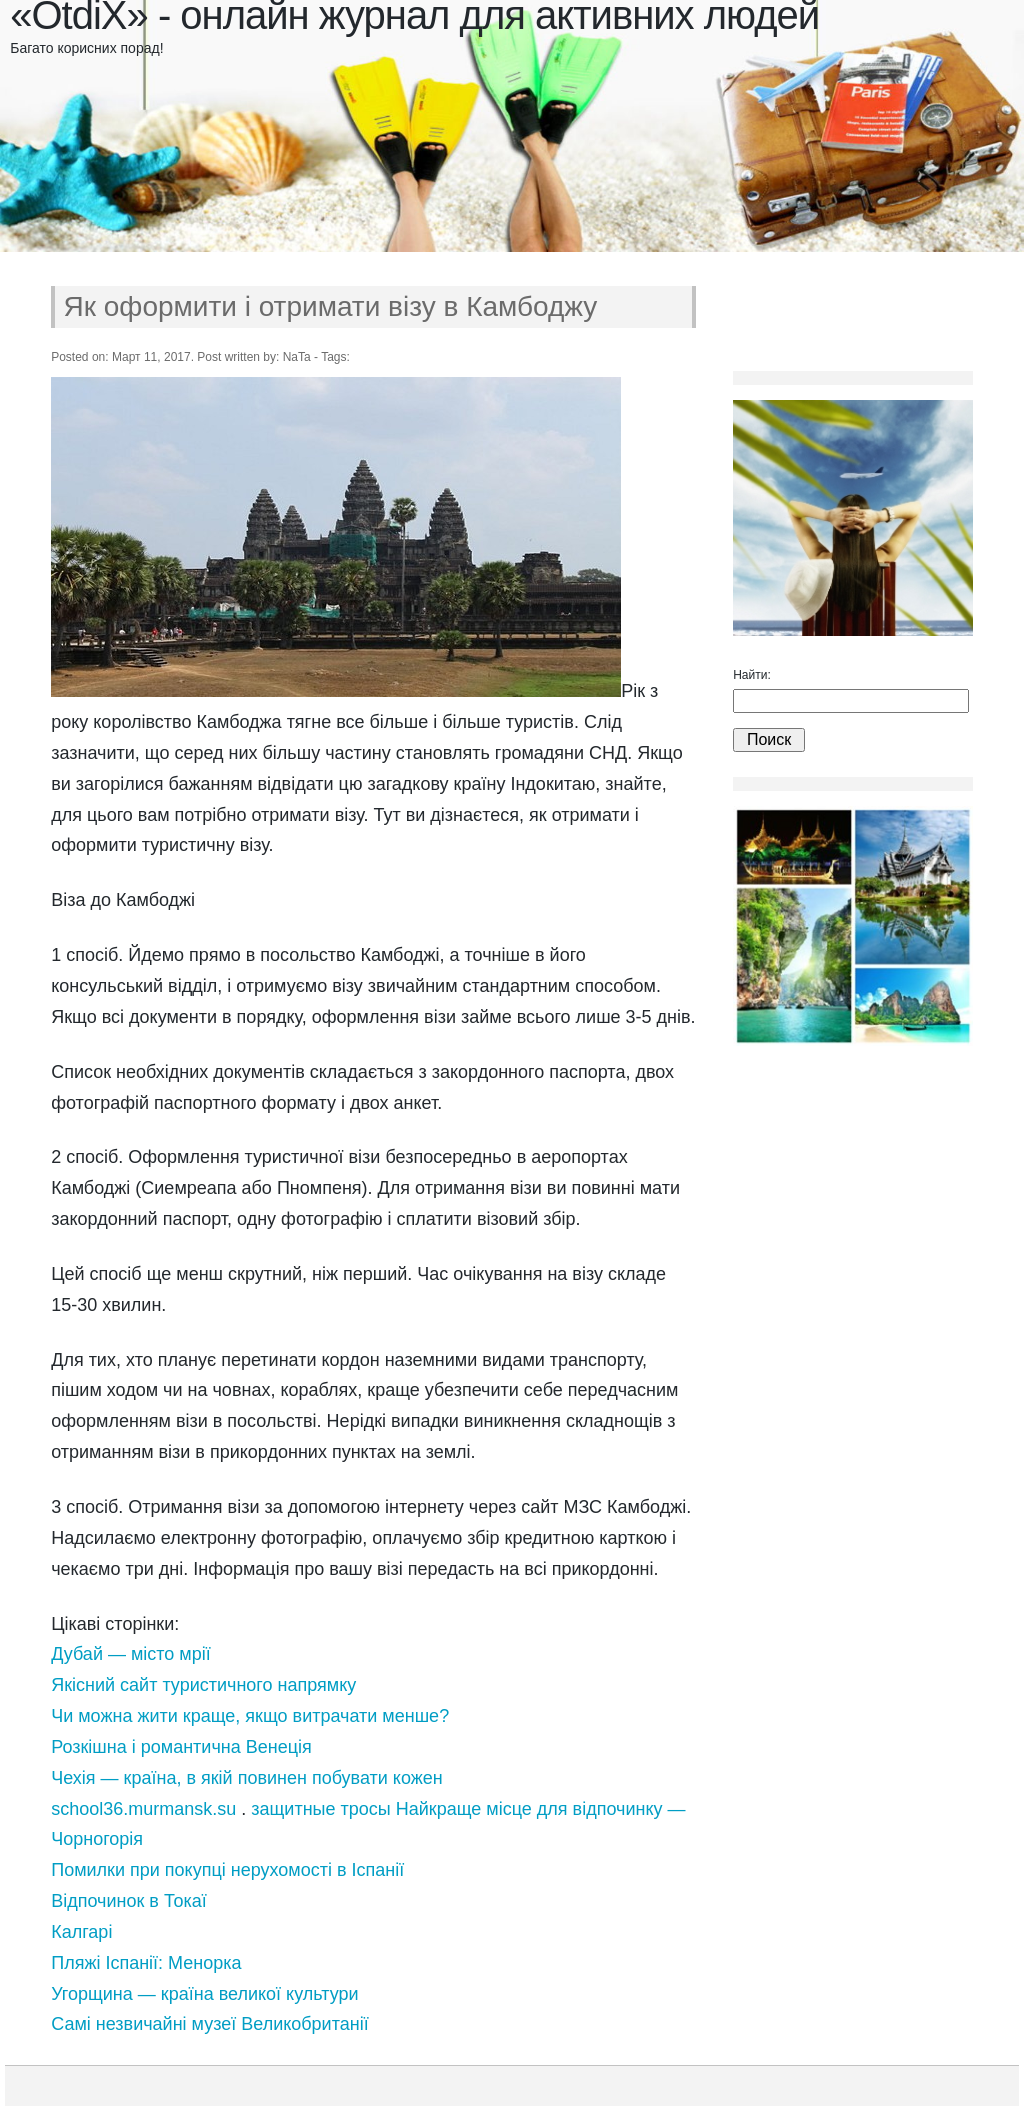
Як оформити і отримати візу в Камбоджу (331, 306)
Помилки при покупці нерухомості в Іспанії (227, 1870)
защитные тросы (320, 1809)
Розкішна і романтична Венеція (181, 1747)
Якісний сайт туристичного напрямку (203, 1685)
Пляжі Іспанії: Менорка (146, 1963)
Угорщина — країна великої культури (204, 1994)
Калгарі (81, 1932)
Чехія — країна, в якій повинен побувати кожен (247, 1778)
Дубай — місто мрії (131, 1654)
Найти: (752, 675)
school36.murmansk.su (143, 1809)
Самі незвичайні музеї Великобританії (209, 2024)
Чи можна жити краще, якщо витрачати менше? (250, 1716)
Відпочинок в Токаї (129, 1901)
